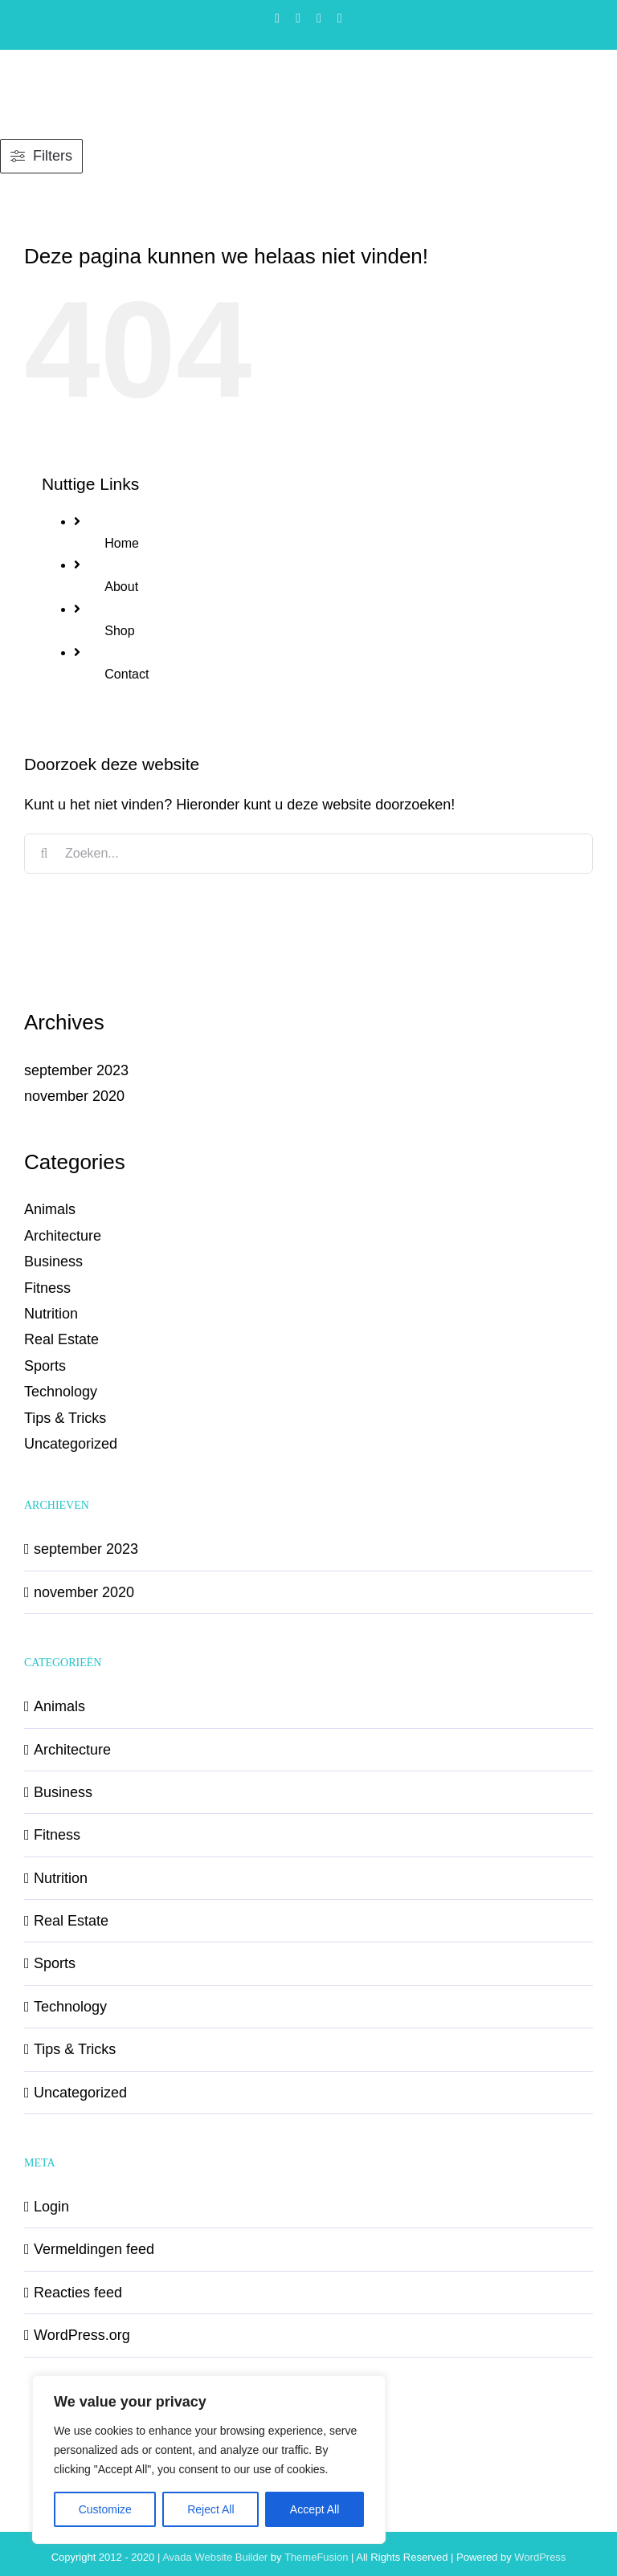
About (121, 586)
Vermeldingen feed (94, 2249)
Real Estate (61, 1339)
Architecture (62, 1236)
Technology (60, 1392)
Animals (50, 1209)
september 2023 (76, 1070)
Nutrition (51, 1314)
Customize (105, 2509)
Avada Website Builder (215, 2557)
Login (51, 2207)
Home (121, 543)
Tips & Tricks (65, 1418)
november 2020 (74, 1096)
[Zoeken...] (308, 854)
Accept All (314, 2509)
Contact (126, 674)
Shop (119, 631)
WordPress (540, 2557)
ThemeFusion (316, 2557)
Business (53, 1261)
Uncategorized (70, 1444)
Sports (45, 1366)
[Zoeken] (44, 854)
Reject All (210, 2509)
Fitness (47, 1288)
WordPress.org (82, 2335)
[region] (209, 2459)
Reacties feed (78, 2293)
